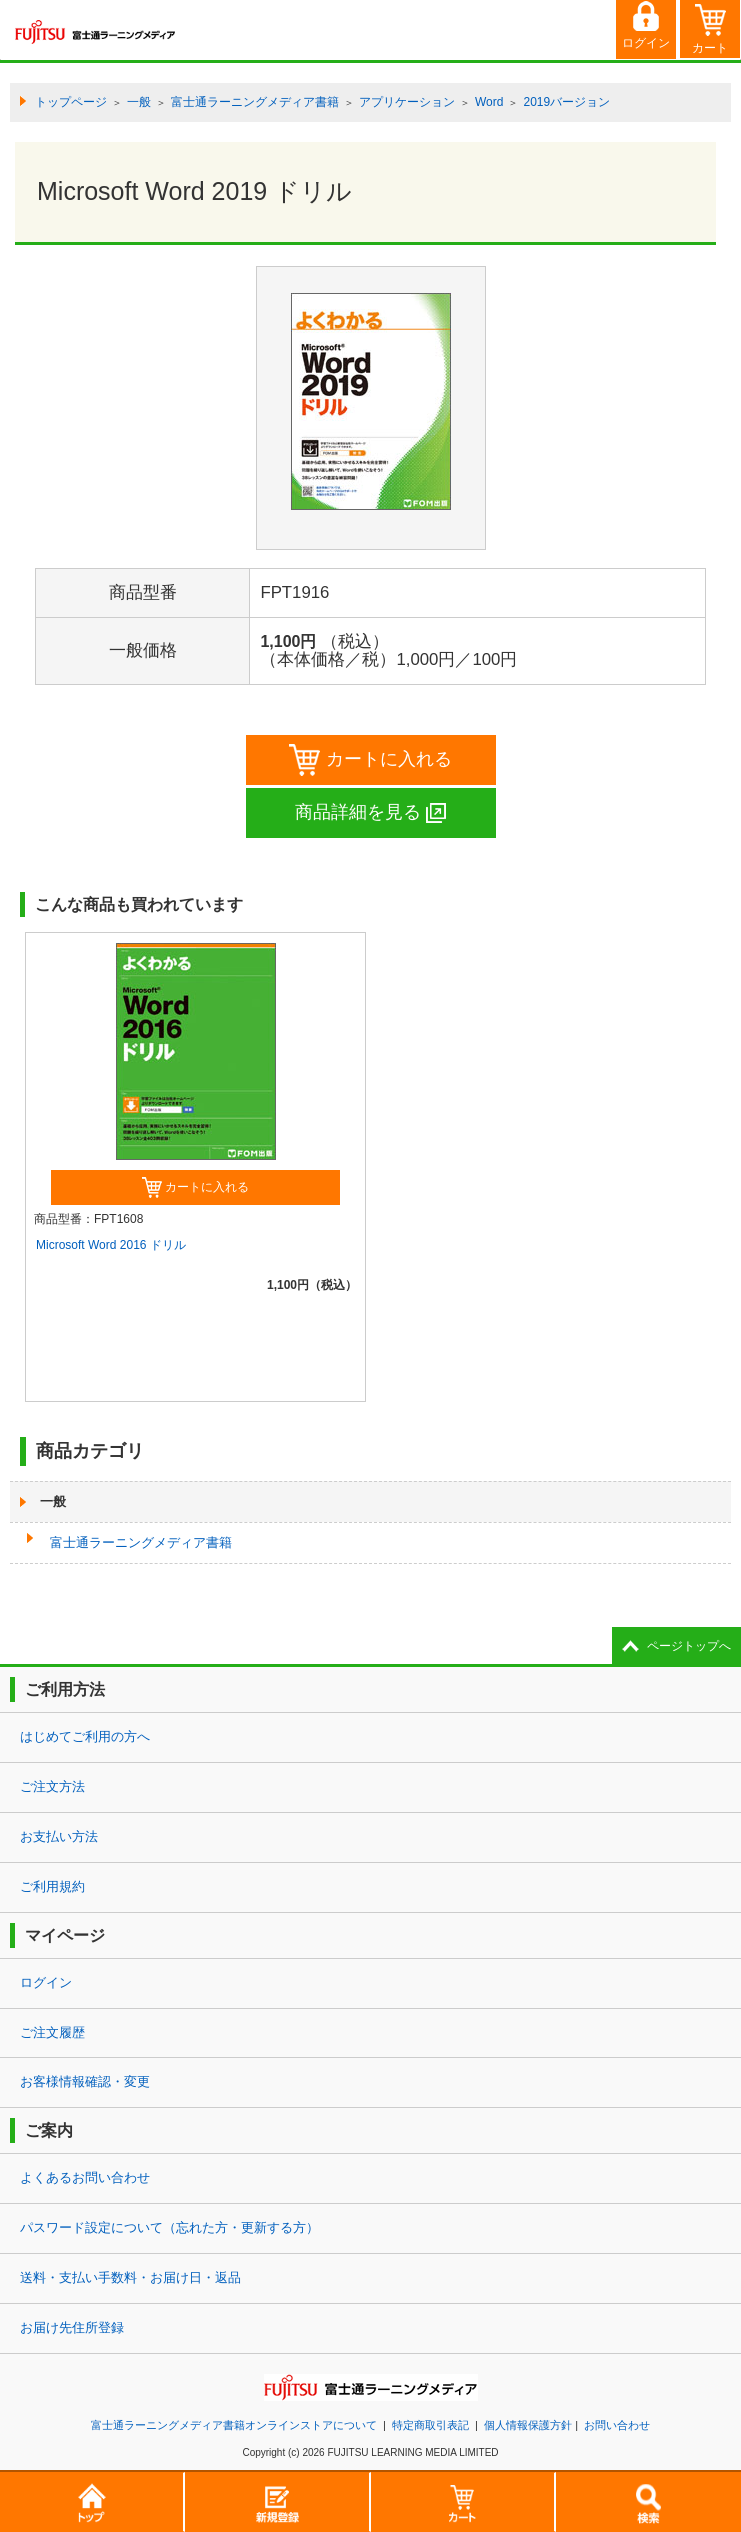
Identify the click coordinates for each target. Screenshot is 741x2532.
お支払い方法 (59, 1836)
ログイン (46, 1982)
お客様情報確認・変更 (85, 2081)
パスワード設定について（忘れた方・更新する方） (169, 2227)
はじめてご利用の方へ (85, 1736)
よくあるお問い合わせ (85, 2177)
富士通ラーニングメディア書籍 (141, 1542)
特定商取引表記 (430, 2425)
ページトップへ (689, 1646)
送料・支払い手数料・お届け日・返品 (130, 2277)
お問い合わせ (617, 2425)
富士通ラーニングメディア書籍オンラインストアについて (234, 2425)
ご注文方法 (52, 1786)
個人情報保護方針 (528, 2425)
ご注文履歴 (52, 2032)
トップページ (71, 102)
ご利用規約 (52, 1886)
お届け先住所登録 (72, 2327)
